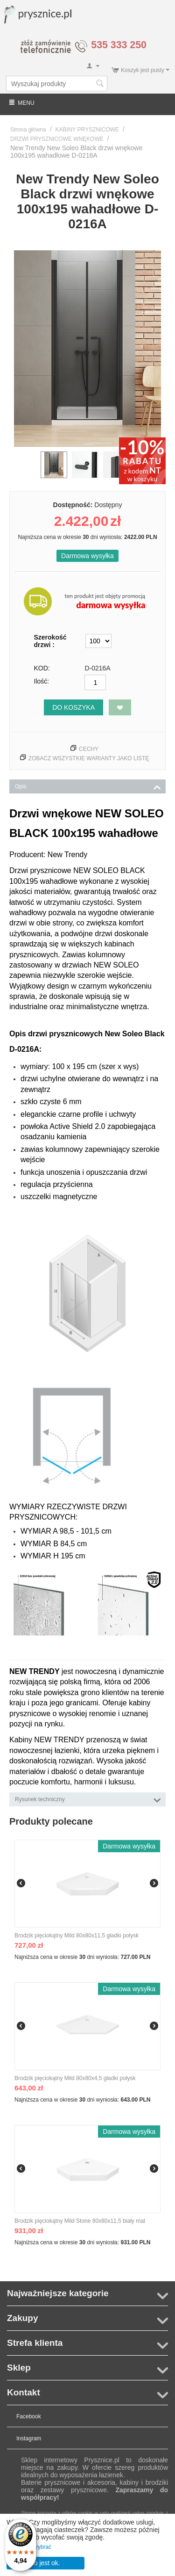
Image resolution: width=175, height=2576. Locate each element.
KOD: (42, 668)
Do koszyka (73, 707)
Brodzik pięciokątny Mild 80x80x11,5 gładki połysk (76, 1935)
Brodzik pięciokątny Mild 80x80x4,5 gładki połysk (74, 2078)
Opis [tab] (88, 786)
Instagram (28, 2438)
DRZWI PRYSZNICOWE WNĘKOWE (57, 139)
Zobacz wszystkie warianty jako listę (88, 758)
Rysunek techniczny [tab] (88, 1799)
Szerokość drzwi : (50, 640)
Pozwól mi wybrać (29, 2547)
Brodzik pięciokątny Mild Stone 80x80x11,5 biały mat (79, 2221)
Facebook (28, 2416)
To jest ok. (45, 2563)
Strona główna (28, 129)
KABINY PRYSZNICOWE (87, 129)
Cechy (88, 749)
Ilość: (41, 681)
